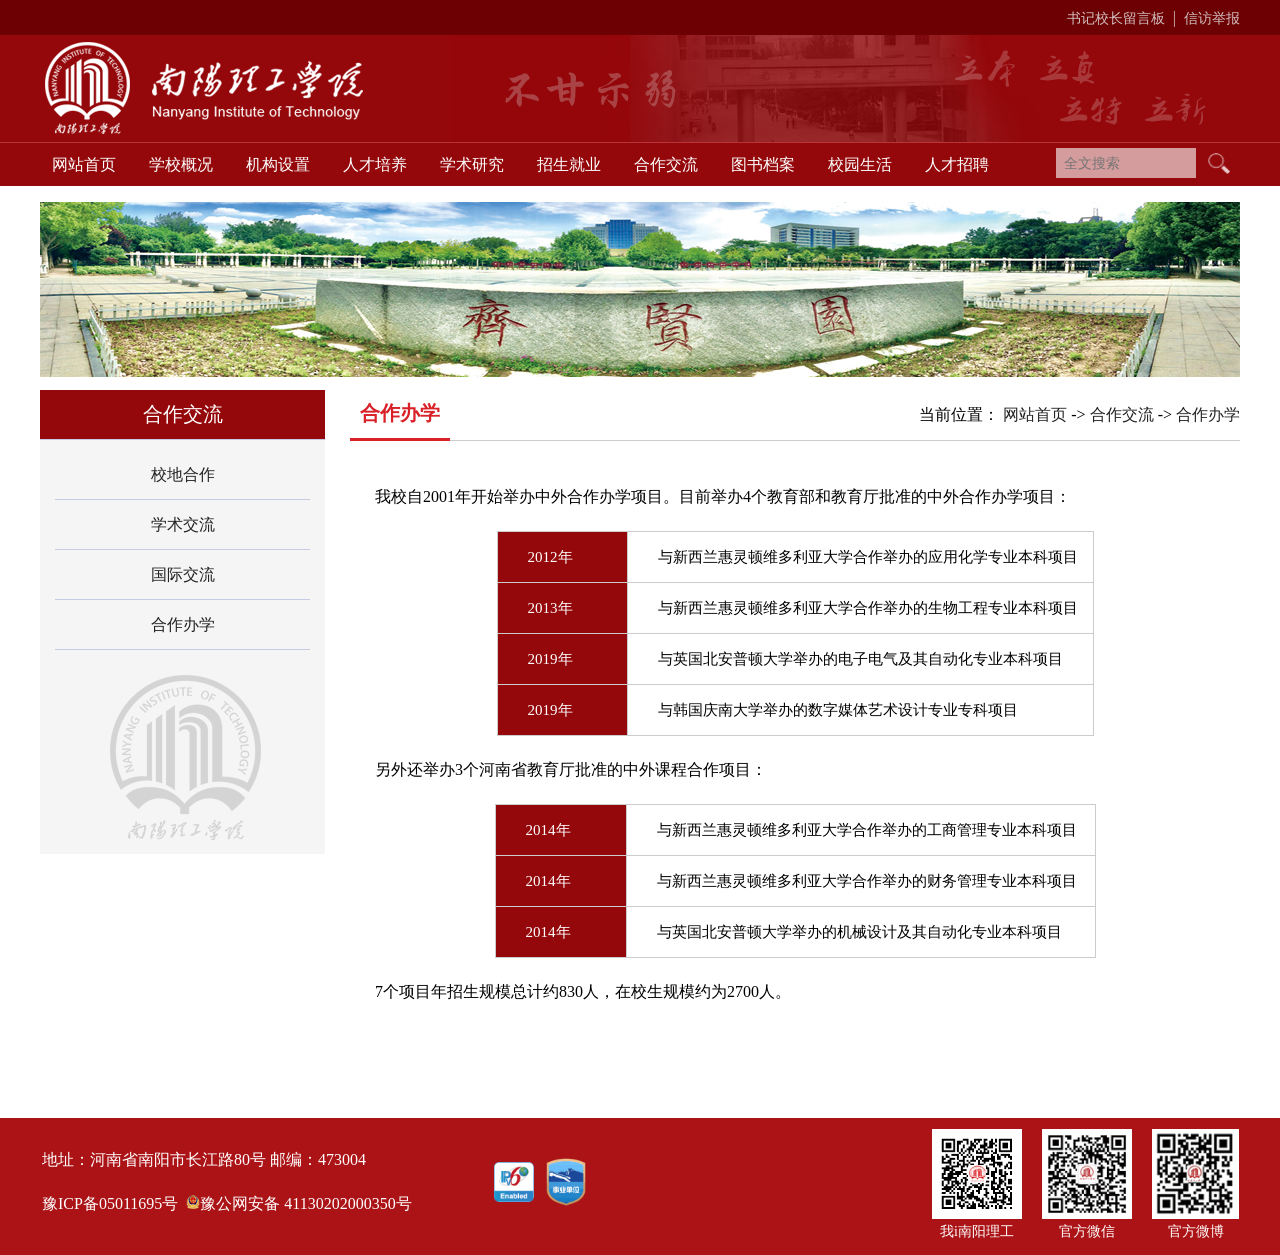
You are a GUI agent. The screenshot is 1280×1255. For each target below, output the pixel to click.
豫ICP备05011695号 (110, 1203)
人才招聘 (957, 164)
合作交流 (666, 164)
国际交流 (183, 574)
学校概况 (181, 164)
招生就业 (569, 164)
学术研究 (472, 164)
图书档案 (763, 164)
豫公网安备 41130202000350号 (305, 1203)
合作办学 (183, 624)
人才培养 (375, 164)
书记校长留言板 (1116, 18)
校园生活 (860, 164)
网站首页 (84, 164)
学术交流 (183, 524)
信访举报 (1212, 18)
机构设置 (278, 164)
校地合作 (183, 474)
